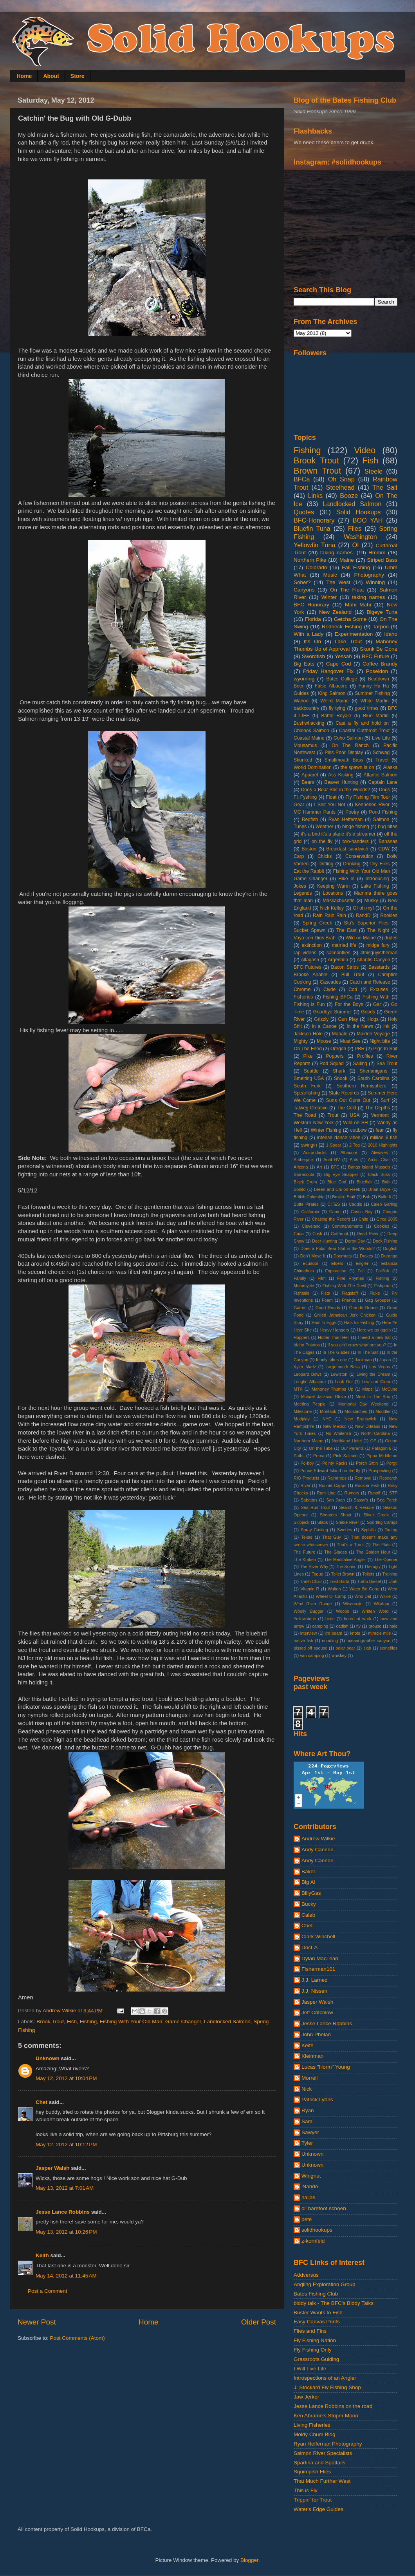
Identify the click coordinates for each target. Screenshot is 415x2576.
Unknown (48, 2058)
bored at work (357, 1618)
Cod (352, 989)
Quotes (304, 512)
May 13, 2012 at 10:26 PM (66, 2232)
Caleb (308, 1915)
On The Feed (308, 1048)
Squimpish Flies (312, 2472)
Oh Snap (341, 479)
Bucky (308, 1904)
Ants (354, 1159)
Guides (301, 693)
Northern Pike (310, 560)
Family (300, 1278)
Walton (334, 1588)
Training (389, 1574)
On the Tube (321, 1448)
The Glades (335, 1552)
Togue (317, 1574)
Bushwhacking (309, 723)
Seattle (311, 1071)
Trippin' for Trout (313, 2500)
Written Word (375, 1611)
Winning (375, 582)
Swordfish (313, 656)
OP (373, 1440)
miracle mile (379, 1633)
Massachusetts (338, 900)
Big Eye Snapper (341, 1174)
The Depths (377, 1108)
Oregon (338, 1048)
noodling (330, 1640)
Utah (392, 1581)
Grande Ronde (363, 1307)
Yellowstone (305, 1618)
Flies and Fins (310, 2331)
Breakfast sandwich (347, 849)
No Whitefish (338, 1433)
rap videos (305, 952)
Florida (313, 619)
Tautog (391, 1529)
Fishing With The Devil (344, 1285)
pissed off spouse (310, 1648)
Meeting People (310, 1404)
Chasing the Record (331, 1219)
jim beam (333, 1633)
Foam (327, 1300)
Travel (381, 760)
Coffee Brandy (380, 664)
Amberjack (304, 1159)
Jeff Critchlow (317, 2012)
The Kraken (305, 1559)
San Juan (335, 1500)
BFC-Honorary (314, 520)
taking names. (337, 552)
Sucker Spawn (309, 930)
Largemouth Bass (343, 1366)
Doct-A (309, 1947)
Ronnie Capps (332, 1485)
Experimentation (354, 634)
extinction (311, 945)
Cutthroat (339, 1233)
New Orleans (367, 1426)
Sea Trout (386, 1063)
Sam (306, 2121)
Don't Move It (312, 1256)
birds (329, 1618)
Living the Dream (373, 1374)
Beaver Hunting (341, 782)
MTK (298, 1389)
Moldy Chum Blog (315, 2434)
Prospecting (379, 1470)
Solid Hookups (358, 512)
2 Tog (354, 1145)
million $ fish (383, 1137)
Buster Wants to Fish (318, 2313)
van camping (312, 1655)
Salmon (381, 819)
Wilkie (385, 1596)
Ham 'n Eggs (324, 1322)
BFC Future (375, 656)
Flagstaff (350, 1293)
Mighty (301, 1041)
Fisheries (303, 997)
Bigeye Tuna (381, 612)
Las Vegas (379, 1366)
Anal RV (331, 1159)
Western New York (314, 1122)
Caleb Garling (384, 1204)
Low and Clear (376, 1381)
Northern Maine (308, 1440)
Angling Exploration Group (324, 2284)
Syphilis (368, 1529)
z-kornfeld (313, 2241)
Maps (367, 1389)
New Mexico (334, 1426)
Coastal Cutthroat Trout (364, 730)
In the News (359, 1026)
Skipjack (301, 1522)
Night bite (380, 1041)
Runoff (374, 1493)
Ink (386, 1026)
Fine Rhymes (350, 1278)
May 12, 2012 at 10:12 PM (66, 2144)
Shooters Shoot (335, 1514)
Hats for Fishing (359, 1322)
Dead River (368, 1233)
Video (365, 450)
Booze (349, 495)
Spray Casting (314, 1529)
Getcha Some (350, 619)
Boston (308, 849)
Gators (300, 1307)
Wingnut (311, 2176)
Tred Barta (340, 1581)
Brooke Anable (310, 974)
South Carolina (373, 1078)
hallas (308, 2197)
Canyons (304, 590)
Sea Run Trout (315, 1507)
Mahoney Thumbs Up (333, 1389)
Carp (299, 856)
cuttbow (358, 1130)
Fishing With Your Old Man (131, 2021)
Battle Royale (336, 715)
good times (367, 708)
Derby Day (355, 1241)
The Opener (385, 1559)
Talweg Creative (311, 1108)
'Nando (309, 2186)
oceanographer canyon (368, 1640)
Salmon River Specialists (323, 2453)
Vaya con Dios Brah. (315, 938)
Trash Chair (311, 1581)
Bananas (388, 841)
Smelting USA (309, 1078)
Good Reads (328, 1307)
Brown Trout (317, 471)
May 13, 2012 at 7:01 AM (65, 2188)
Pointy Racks (334, 1463)
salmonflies (338, 952)
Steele (373, 471)
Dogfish (390, 1248)
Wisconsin (353, 1603)
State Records (344, 1093)
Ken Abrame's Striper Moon (326, 2416)
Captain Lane (383, 782)
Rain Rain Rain (329, 915)
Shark (339, 1071)
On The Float (347, 590)
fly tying (337, 708)
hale (393, 1626)
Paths (299, 1455)
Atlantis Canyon (373, 959)
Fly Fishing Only (313, 2350)
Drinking (352, 864)
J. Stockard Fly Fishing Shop (327, 2387)
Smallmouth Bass (343, 760)
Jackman (363, 1359)
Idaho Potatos (307, 1344)
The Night (378, 930)
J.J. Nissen (314, 1991)
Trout (332, 1115)
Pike (308, 1056)
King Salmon (331, 693)
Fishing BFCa (338, 997)
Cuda (299, 1233)
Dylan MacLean (319, 1958)
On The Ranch (350, 745)
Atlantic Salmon (380, 775)
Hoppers (302, 1337)
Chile (363, 1219)
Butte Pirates (306, 1204)
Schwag (381, 752)
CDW (384, 849)
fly (358, 1626)
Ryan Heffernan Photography (328, 2444)
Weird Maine (334, 701)
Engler (362, 1263)
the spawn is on (357, 767)
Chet (41, 2102)
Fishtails (301, 1293)
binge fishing (355, 826)
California (310, 1211)
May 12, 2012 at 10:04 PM (66, 2078)
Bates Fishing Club (316, 2294)
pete (306, 2219)
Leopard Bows (307, 1374)
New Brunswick (360, 1418)
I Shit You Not (329, 804)
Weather (325, 826)
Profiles (365, 1056)
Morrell (309, 2078)
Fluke (375, 1293)
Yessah (343, 656)
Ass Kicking (341, 775)
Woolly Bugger (308, 1611)
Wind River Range (313, 1603)
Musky (371, 900)
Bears (308, 782)
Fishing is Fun (309, 1004)
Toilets (368, 1574)
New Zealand (335, 612)
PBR (359, 1048)
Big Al (308, 1882)
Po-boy (307, 1463)
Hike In (346, 878)
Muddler (383, 1411)
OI (355, 544)
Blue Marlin (375, 715)
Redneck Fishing (342, 627)
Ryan (307, 2110)
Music (330, 575)
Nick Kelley (332, 908)
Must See (350, 1041)
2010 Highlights (382, 1145)
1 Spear (333, 1145)
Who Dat (362, 1596)
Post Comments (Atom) (77, 2338)
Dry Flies (380, 864)
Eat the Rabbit (309, 871)
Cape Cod (338, 664)
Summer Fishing (372, 693)
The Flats (381, 1544)
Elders (337, 1263)
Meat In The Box (372, 1396)
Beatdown (378, 679)
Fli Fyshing (305, 797)
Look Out (344, 1381)
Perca (318, 1455)
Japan (385, 1359)
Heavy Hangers (334, 1330)
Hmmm (377, 552)
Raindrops (336, 1478)
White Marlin (375, 701)
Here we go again (374, 1330)
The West (338, 582)
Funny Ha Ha (373, 686)
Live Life (381, 738)
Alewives (379, 1152)
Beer (299, 686)
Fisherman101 (318, 1969)
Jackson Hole (308, 1034)
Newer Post (37, 2322)
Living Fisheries (312, 2425)
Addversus (306, 2275)
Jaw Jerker (306, 2397)
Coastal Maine (309, 738)
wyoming (304, 679)
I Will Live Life (310, 2369)
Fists (325, 1293)
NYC (327, 1418)
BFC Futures (307, 967)
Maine (346, 560)
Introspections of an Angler (325, 2378)
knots (355, 1633)
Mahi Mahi (358, 605)
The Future (304, 1552)
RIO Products (306, 1478)
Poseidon (377, 671)
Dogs (384, 789)
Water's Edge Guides (318, 2509)
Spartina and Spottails (319, 2463)
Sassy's (361, 1500)
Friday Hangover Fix (328, 671)
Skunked (303, 760)
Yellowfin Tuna (314, 544)
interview (308, 1633)
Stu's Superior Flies (366, 923)
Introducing (377, 878)
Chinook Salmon (311, 730)
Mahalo (340, 1034)
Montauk (328, 1411)
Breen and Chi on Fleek (337, 1189)
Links (315, 495)
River (305, 1485)
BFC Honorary (311, 605)
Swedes (344, 1529)
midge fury (378, 945)
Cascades (330, 982)
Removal (363, 1478)
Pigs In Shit (385, 1048)
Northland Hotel (347, 1440)
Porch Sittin (367, 1463)
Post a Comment (47, 2291)
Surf (385, 1100)
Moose (324, 1041)
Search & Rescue (356, 1507)
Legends (303, 893)
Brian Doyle (379, 1189)
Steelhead (340, 487)
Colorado (316, 567)
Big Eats (304, 664)
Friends (349, 1300)
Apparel (309, 775)
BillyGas (311, 1893)
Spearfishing (307, 1093)
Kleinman (312, 2056)
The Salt (384, 487)
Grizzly (321, 1019)
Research (388, 1478)
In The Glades (336, 1352)
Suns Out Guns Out (348, 1100)
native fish (303, 1640)
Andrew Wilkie (318, 1839)
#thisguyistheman (379, 952)
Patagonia (381, 1448)
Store (77, 76)
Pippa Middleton (381, 1455)
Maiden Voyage (373, 1034)
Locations (333, 893)
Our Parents (352, 1448)
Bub (366, 1196)
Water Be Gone (364, 1588)
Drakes (366, 1256)
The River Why (314, 1566)
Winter (329, 597)
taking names (368, 597)
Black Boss (379, 1174)
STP (393, 1493)
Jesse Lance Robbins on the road (333, 2406)
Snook (340, 1078)
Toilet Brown (342, 1574)
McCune (389, 1389)
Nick (306, 2089)
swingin (309, 1145)
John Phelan (316, 2034)
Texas (306, 1537)
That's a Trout (350, 1544)
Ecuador (310, 1263)
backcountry (306, 708)
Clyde (329, 989)
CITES (333, 1204)
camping (320, 1626)
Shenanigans (373, 1071)
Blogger (249, 2560)
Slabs (322, 1522)
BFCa (302, 479)
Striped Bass (382, 560)
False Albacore (331, 686)
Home (24, 76)
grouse (374, 1626)
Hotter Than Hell (333, 1337)
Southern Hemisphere (362, 1086)
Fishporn (382, 1285)
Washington (360, 536)
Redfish (310, 819)
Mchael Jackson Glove (323, 1396)
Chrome (302, 989)
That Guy (331, 1537)
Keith (42, 2255)
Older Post (258, 2322)
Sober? (302, 582)
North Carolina (375, 1433)
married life (344, 945)
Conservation (359, 856)
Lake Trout (348, 641)
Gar (377, 1004)
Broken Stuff (343, 1196)
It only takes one (331, 1359)
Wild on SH (355, 1122)
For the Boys (349, 1004)
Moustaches (356, 1411)
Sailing (360, 1063)
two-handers (356, 841)
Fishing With (376, 997)
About (51, 76)
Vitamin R (310, 1588)
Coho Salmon (348, 738)
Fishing (88, 2021)
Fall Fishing (356, 567)
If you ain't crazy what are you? (357, 1344)
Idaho (390, 634)
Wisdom (381, 1603)
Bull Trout (352, 974)
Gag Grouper (377, 1300)
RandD (363, 915)
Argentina (338, 959)
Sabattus (309, 1500)
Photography (369, 575)
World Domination (313, 767)
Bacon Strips (345, 967)
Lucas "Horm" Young (325, 2067)
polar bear (345, 1648)
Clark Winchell (318, 1936)
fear (379, 1130)
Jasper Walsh (53, 2168)
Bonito (300, 1189)
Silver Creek (376, 1514)
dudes (390, 938)
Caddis (355, 1204)
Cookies (381, 1226)
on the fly (322, 841)
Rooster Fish (367, 1485)
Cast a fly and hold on (362, 723)
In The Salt (368, 1352)
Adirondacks (314, 1152)
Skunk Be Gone (378, 649)
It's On (312, 641)
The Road (305, 1115)
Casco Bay (362, 1211)
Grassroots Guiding (316, 2359)
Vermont (380, 1115)
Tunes (300, 826)
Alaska (390, 767)
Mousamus (305, 745)
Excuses (379, 989)
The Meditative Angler (345, 1559)
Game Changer (183, 2021)
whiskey (339, 1655)
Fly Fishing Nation (315, 2340)
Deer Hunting (324, 1241)
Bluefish (364, 1181)
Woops (342, 1611)
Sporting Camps (382, 1522)
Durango (389, 1256)
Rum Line (326, 1493)
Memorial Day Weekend (363, 1404)
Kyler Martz (305, 1366)
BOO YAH (368, 520)
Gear (299, 804)
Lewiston (339, 1374)
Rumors (352, 1493)
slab (367, 1648)
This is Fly (306, 2490)
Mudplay (302, 1418)
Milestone (303, 1411)
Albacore (349, 1152)
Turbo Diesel (369, 1581)
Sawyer (310, 2132)
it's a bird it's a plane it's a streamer (338, 834)
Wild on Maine (361, 938)
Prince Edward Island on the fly (330, 1470)
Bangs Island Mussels (369, 1167)
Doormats (343, 1256)
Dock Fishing (385, 1241)
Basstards (379, 967)
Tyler (307, 2143)
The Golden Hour (373, 1552)
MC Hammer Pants (315, 812)
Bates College (341, 679)
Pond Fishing (383, 812)
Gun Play (348, 1019)
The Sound (346, 1566)
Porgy (391, 1463)
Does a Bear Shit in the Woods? (335, 789)
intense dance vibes (338, 1137)
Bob (386, 1181)
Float (331, 797)
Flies (354, 528)
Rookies (388, 915)
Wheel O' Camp (331, 1596)
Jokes (300, 886)
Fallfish (382, 1270)
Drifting (325, 864)
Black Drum (305, 1181)
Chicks (325, 856)
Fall (361, 1270)
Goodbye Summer (332, 1012)
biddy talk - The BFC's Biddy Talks (334, 2303)
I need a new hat (374, 1337)
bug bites (387, 826)
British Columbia (309, 1196)
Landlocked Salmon (227, 2021)
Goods (368, 1012)
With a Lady (308, 634)
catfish (342, 1626)
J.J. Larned (314, 1980)
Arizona (301, 1167)
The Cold (346, 1108)
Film (321, 1278)
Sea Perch (387, 1500)
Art (319, 1167)
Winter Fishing (326, 1130)
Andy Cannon (317, 1849)
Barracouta (304, 1174)
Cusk (317, 1233)
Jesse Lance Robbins (63, 2212)
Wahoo (301, 701)
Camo (335, 1211)
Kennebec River (372, 804)
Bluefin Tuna (312, 528)
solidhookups (316, 2230)
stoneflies (388, 1648)
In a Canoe (324, 1026)
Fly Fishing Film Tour (367, 797)
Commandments (347, 1226)
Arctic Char (379, 1159)
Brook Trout (50, 2021)
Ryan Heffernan (345, 819)
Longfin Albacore (310, 1381)
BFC (335, 1167)
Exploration (335, 1270)
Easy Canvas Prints (317, 2322)
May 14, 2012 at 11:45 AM (66, 2276)
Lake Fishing (375, 886)
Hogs (372, 1019)
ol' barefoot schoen (323, 2208)
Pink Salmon (345, 1455)
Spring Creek (317, 923)
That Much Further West (322, 2481)
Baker (308, 1871)
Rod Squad (331, 1063)
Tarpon (381, 627)
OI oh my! (363, 908)
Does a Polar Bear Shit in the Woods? (337, 1248)
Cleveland (311, 1226)
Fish (72, 2021)
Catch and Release (370, 982)
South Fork (307, 1086)
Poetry (352, 812)
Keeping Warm (333, 886)
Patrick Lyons (317, 2099)
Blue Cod (336, 1181)
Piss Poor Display (344, 752)
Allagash (310, 959)
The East (346, 930)
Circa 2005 (387, 1219)
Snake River (347, 1522)
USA (355, 1115)
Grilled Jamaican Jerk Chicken (344, 1315)
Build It (384, 1196)
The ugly (372, 1566)
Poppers (334, 1056)
